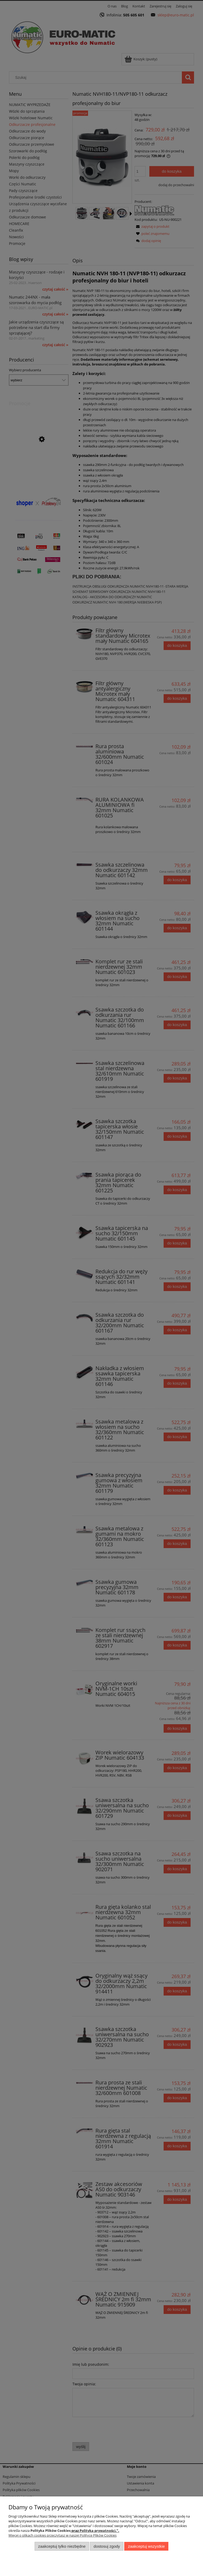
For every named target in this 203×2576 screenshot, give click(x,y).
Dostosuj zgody (107, 2546)
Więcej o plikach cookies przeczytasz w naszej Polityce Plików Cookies (62, 2535)
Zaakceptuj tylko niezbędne (61, 2546)
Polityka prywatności (98, 2530)
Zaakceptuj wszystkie (146, 2546)
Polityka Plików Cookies (50, 2530)
